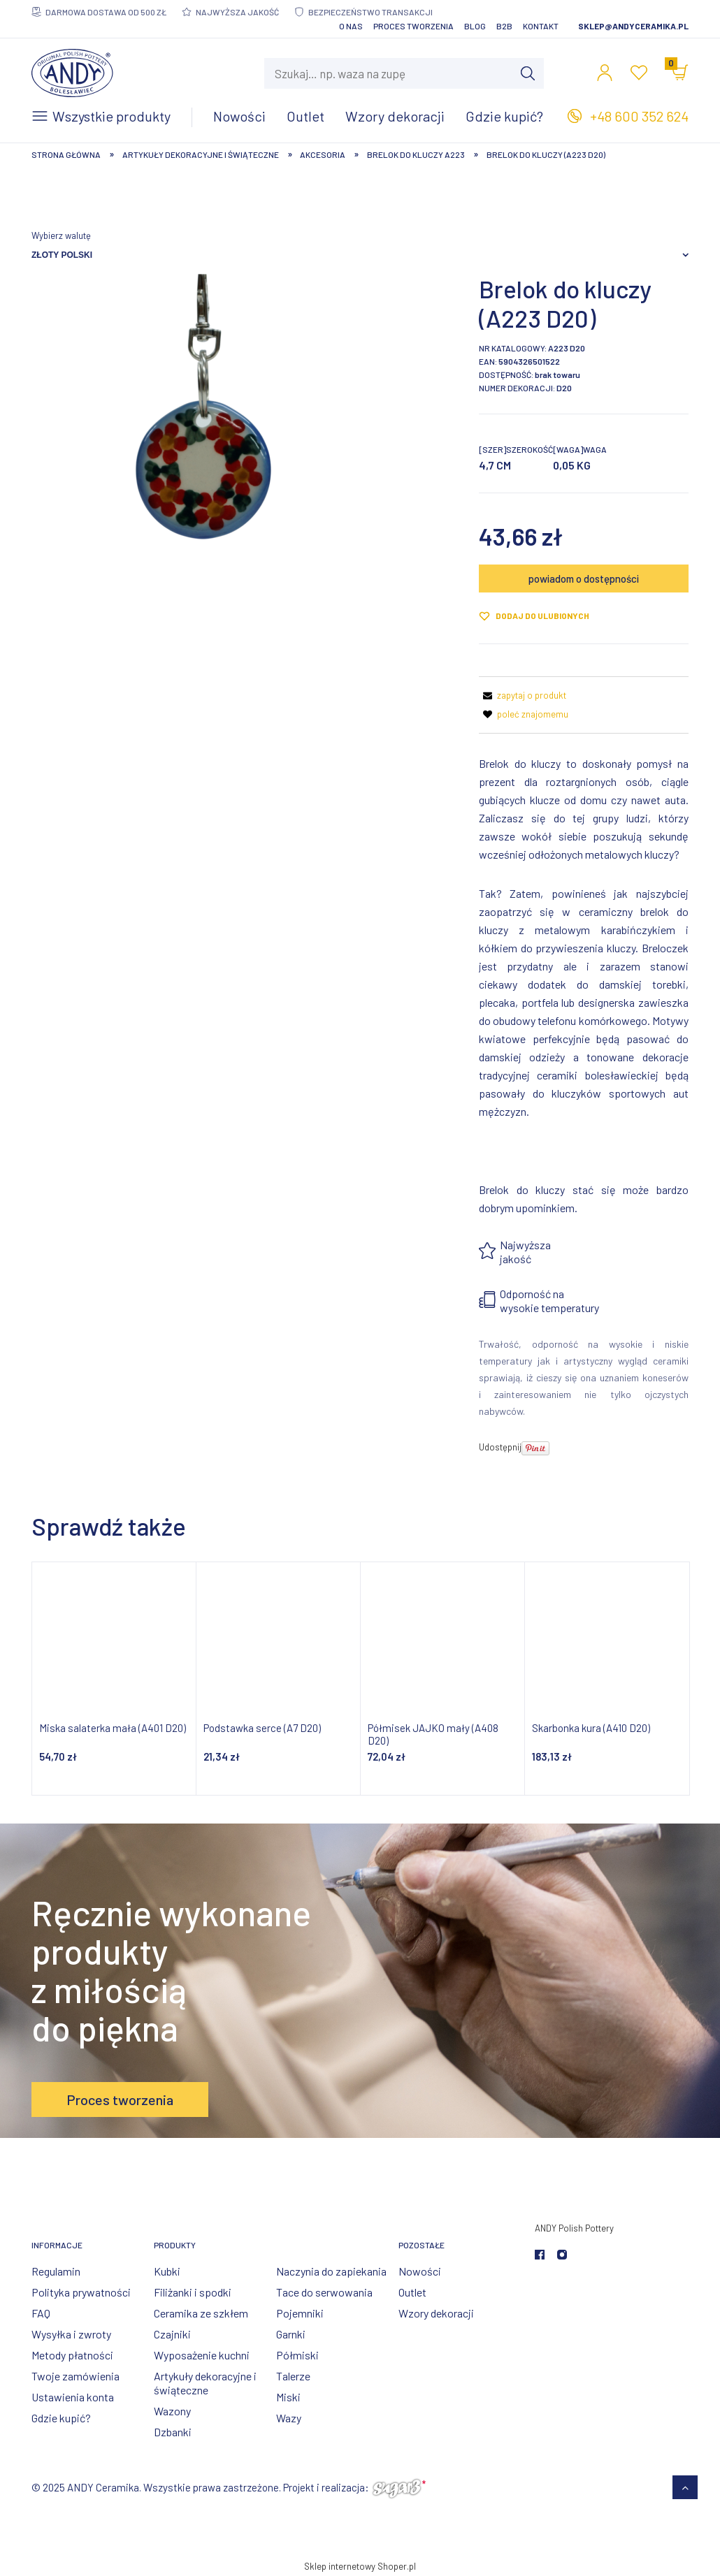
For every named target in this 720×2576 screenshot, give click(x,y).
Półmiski (297, 2355)
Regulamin (55, 2271)
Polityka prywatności (81, 2292)
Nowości (419, 2271)
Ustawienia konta (72, 2396)
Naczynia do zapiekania (331, 2271)
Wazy (288, 2417)
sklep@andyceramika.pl (633, 26)
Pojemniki (300, 2313)
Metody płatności (72, 2355)
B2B (504, 26)
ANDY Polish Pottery (574, 2228)
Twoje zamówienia (75, 2375)
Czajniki (172, 2334)
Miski (288, 2396)
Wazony (172, 2410)
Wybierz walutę (61, 235)
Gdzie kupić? (61, 2417)
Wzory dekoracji (436, 2313)
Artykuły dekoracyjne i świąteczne (205, 2382)
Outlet (412, 2292)
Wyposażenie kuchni (202, 2355)
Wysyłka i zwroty (71, 2334)
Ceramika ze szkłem (201, 2313)
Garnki (290, 2334)
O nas (351, 26)
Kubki (167, 2271)
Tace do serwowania (324, 2292)
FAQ (40, 2313)
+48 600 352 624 (639, 116)
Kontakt (541, 26)
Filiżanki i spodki (192, 2292)
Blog (475, 26)
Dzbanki (173, 2431)
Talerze (293, 2375)
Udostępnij (500, 1447)
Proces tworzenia (413, 26)
